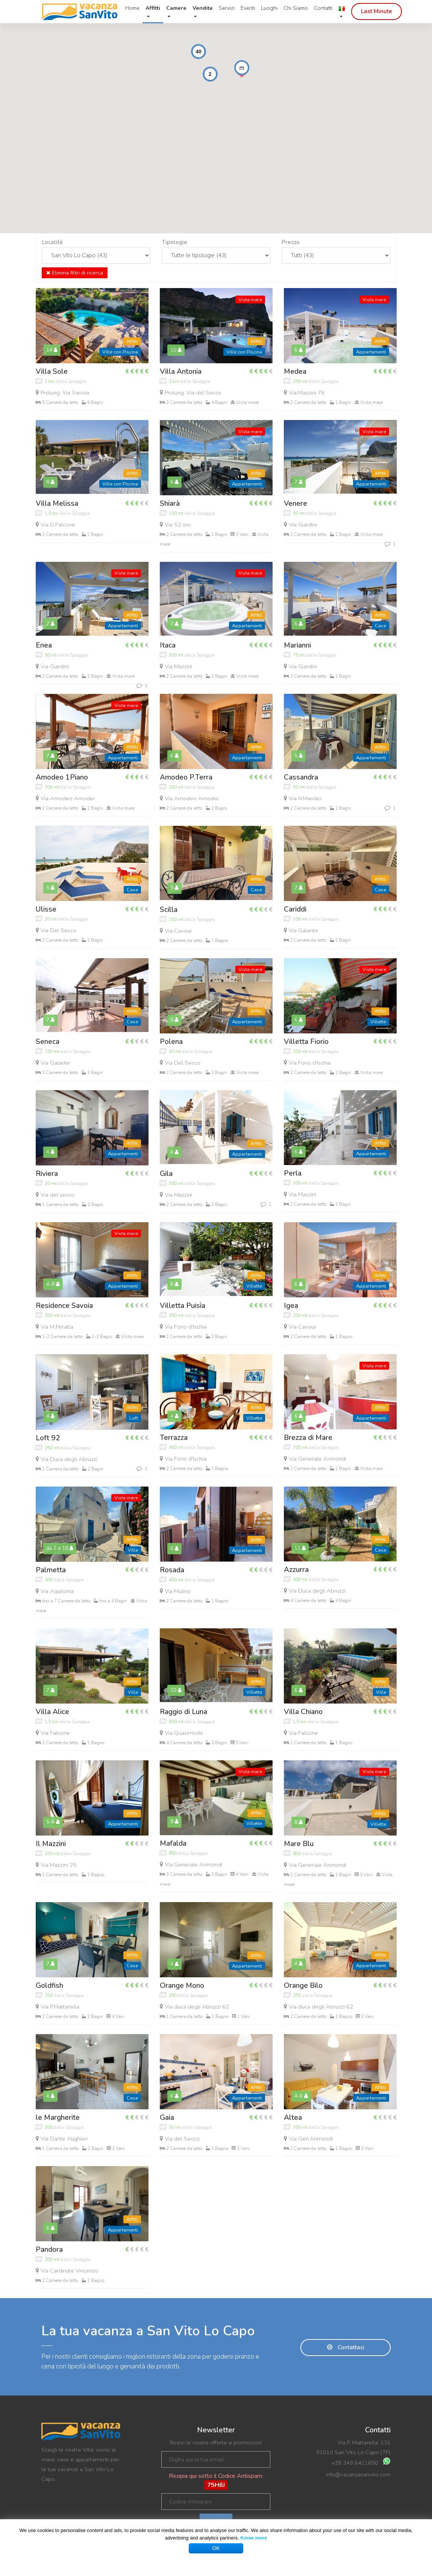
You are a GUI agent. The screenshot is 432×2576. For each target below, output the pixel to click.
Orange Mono (182, 1985)
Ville (133, 1550)
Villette (378, 1021)
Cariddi (295, 909)
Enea (44, 645)
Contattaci (345, 2347)
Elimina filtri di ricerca (74, 272)
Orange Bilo (303, 1985)
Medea (295, 371)
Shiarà (170, 503)
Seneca (47, 1041)
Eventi (248, 8)
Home (132, 8)
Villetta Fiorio (306, 1041)
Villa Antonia (181, 371)
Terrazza (174, 1437)
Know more (254, 2538)
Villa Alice (52, 1711)
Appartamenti (371, 352)
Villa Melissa (57, 503)
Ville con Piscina (120, 352)
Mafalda (173, 1843)
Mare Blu (299, 1843)
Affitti (132, 341)
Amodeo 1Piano (62, 777)
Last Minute (376, 11)
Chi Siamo (295, 8)
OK (216, 2548)
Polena (171, 1041)
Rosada (172, 1570)
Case (380, 625)
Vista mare (250, 299)
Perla (293, 1173)
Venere (295, 503)
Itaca (168, 645)
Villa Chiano (303, 1711)
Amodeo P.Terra (186, 777)
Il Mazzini (51, 1843)
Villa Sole (52, 371)
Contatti (323, 8)
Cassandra (301, 777)
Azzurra (296, 1569)
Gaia (167, 2117)
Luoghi (269, 8)
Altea (293, 2117)
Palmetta (51, 1570)
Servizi (227, 8)
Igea (291, 1305)
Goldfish (49, 1985)
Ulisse (46, 909)
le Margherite (58, 2117)
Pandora (49, 2249)
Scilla (168, 909)
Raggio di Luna (183, 1711)
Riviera (47, 1173)
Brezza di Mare (308, 1437)
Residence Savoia (64, 1305)
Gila (166, 1173)
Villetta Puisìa (182, 1305)
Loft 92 (48, 1438)
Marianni (297, 645)
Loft (133, 1418)
